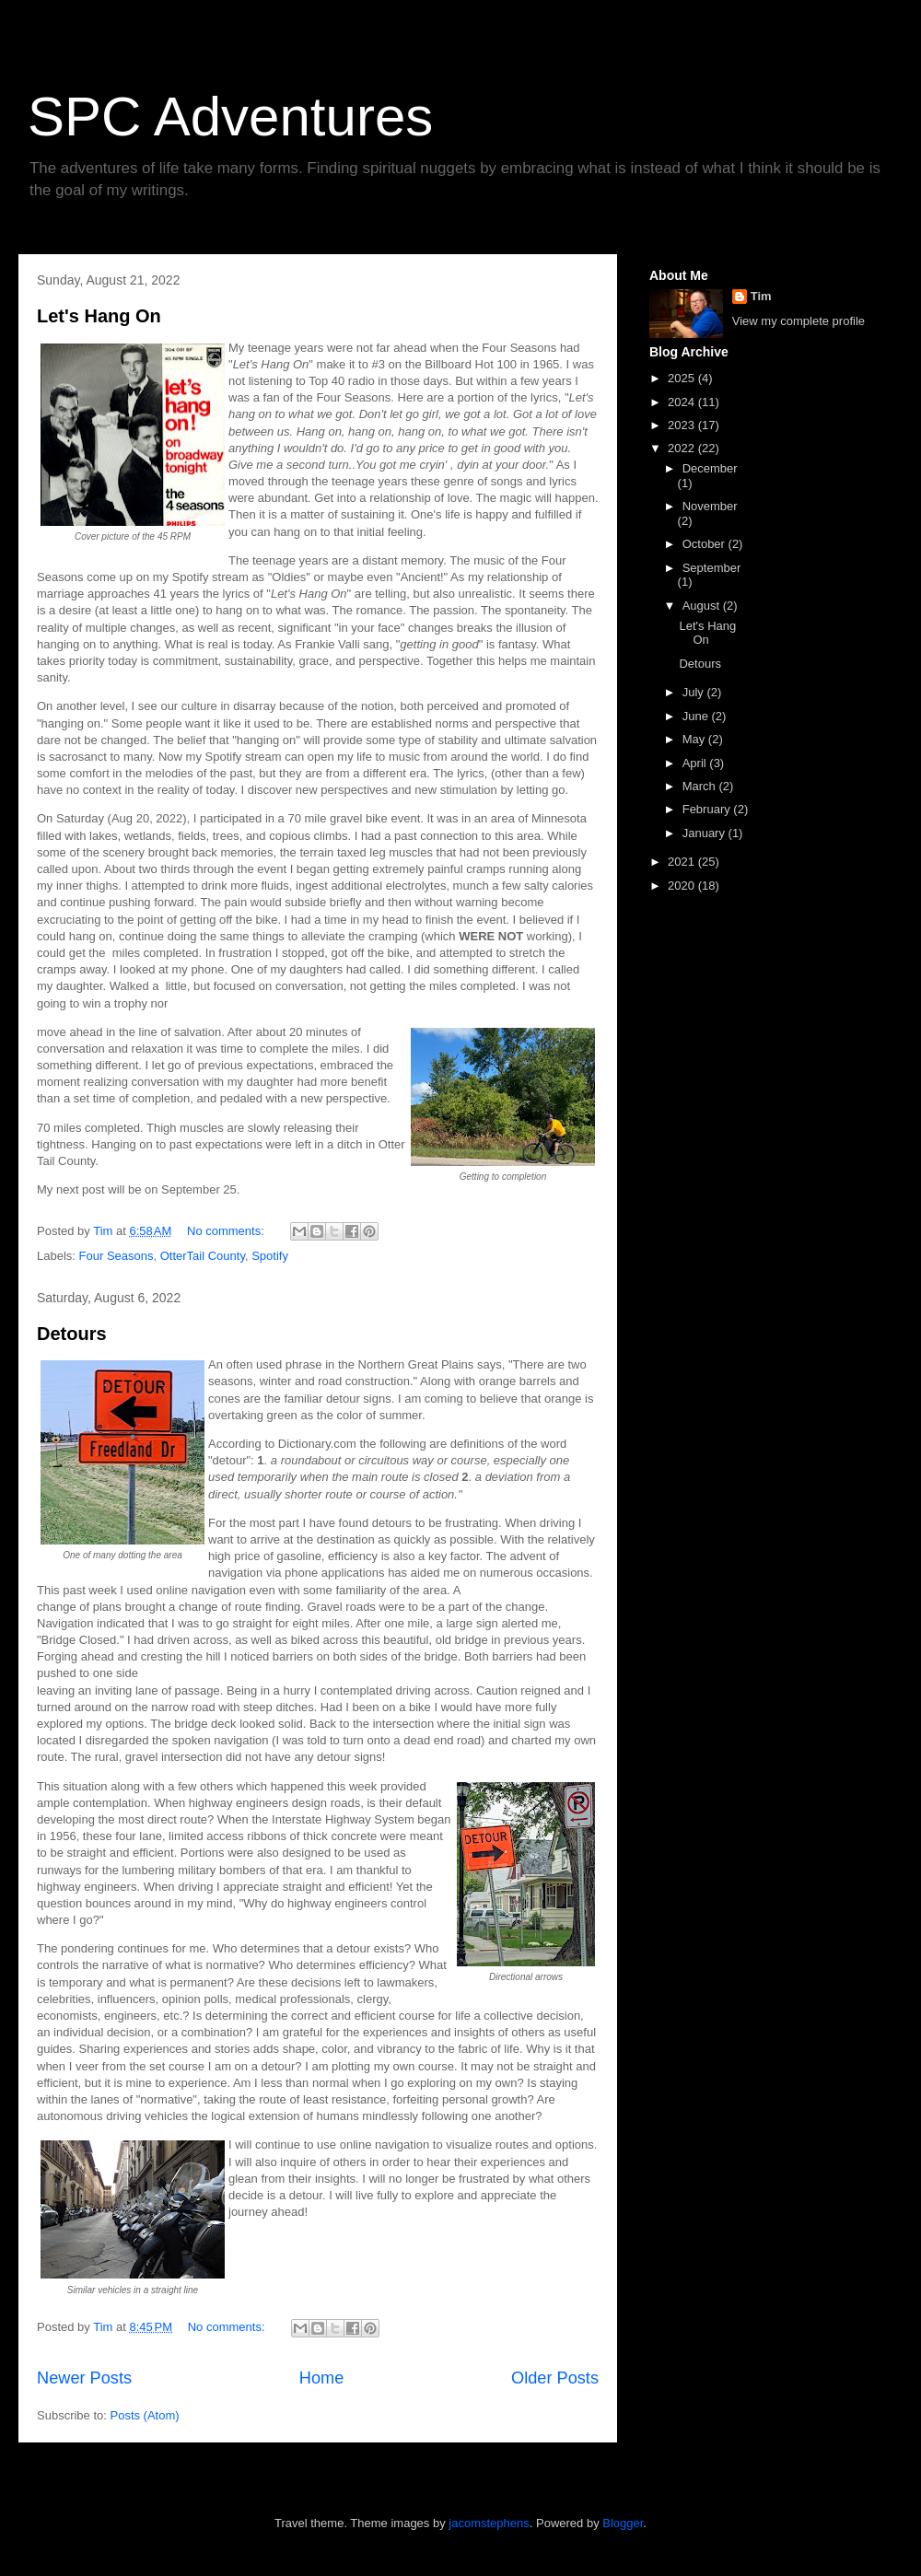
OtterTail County (202, 1256)
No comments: (227, 1231)
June (697, 716)
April (696, 763)
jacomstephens (489, 2523)
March (700, 786)
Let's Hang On (99, 316)
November (710, 506)
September (711, 568)
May (695, 739)
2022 (683, 448)
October (705, 544)
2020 (683, 885)
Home (321, 2378)
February (708, 809)
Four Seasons (116, 1256)
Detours (72, 1333)
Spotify (269, 1256)
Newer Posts (84, 2378)
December (710, 468)
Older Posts (555, 2378)
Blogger (622, 2523)
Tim (761, 296)
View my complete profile (798, 321)
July (694, 692)
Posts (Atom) (145, 2415)
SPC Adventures (230, 116)
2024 (683, 402)
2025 (683, 378)
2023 (683, 425)
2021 (683, 861)
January (705, 833)
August (702, 605)
